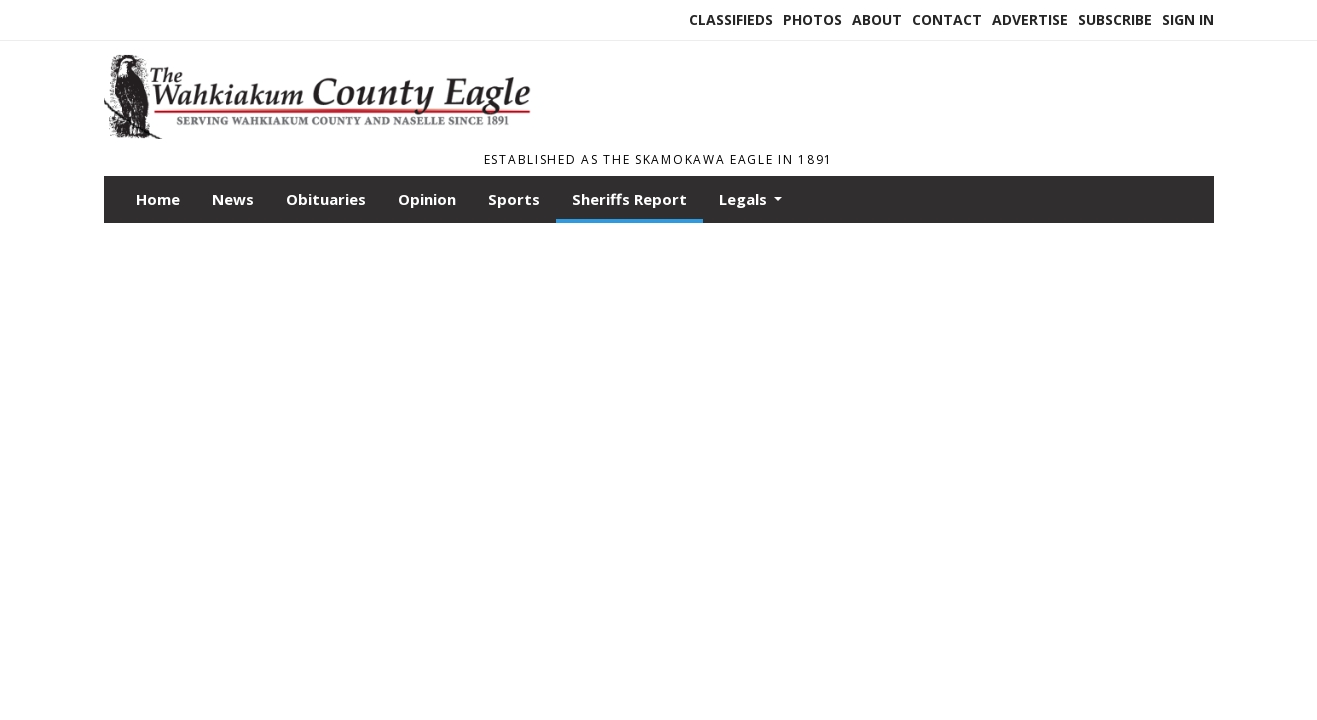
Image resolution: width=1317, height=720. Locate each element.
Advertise (1030, 19)
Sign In (1188, 19)
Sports (514, 199)
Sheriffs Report (629, 199)
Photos (812, 19)
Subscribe (1115, 19)
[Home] (326, 133)
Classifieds (731, 19)
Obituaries (326, 199)
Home (158, 199)
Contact (947, 19)
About (877, 19)
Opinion (427, 199)
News (233, 199)
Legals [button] (745, 199)
